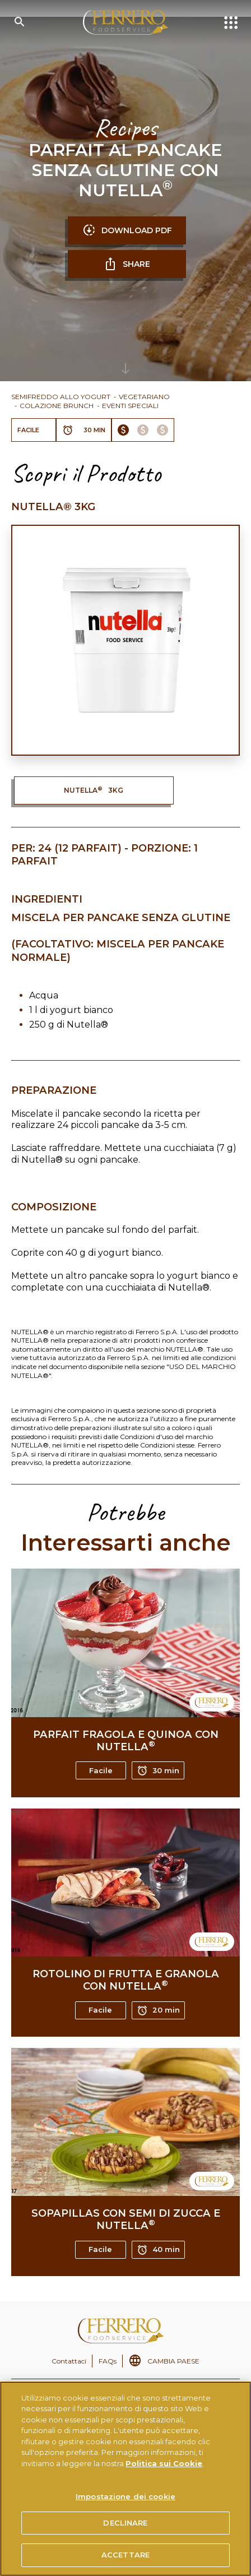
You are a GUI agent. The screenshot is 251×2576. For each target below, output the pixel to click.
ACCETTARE (125, 2554)
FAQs (108, 2361)
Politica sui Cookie (163, 2463)
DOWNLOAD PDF (127, 230)
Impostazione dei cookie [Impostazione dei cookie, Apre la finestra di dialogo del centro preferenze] (125, 2496)
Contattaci (69, 2361)
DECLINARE (125, 2522)
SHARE (127, 264)
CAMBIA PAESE (173, 2361)
